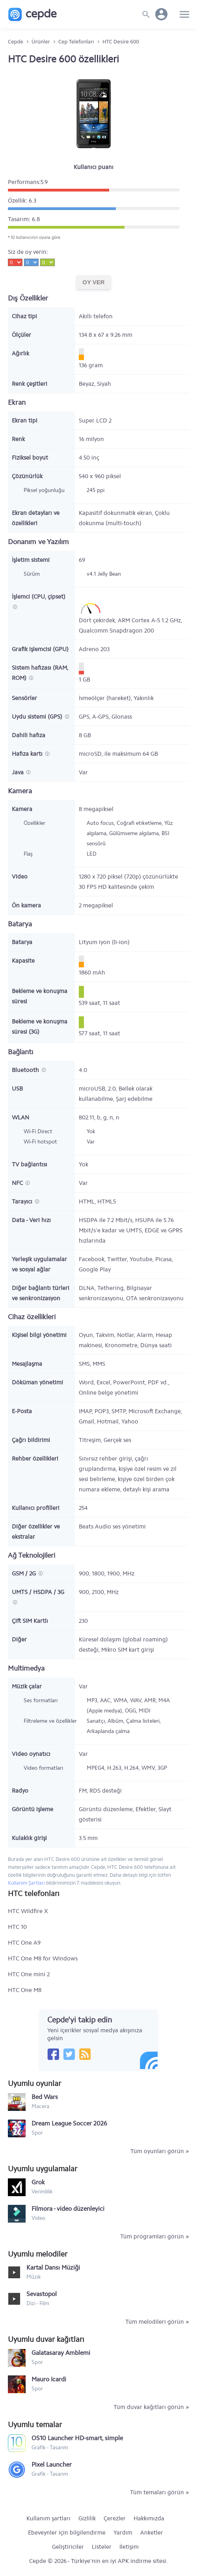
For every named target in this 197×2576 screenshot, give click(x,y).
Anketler (151, 2532)
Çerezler (115, 2518)
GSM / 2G (24, 1573)
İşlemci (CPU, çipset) (38, 596)
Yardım (122, 2532)
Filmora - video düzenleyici (68, 2208)
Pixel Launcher (52, 2464)
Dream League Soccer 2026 (69, 2123)
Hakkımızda (149, 2518)
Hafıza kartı (28, 753)
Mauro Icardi (49, 2379)
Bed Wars (45, 2097)
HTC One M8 (24, 1990)
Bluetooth (26, 1070)
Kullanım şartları (48, 2518)
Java (18, 772)
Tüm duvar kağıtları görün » (151, 2407)
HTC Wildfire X (28, 1911)
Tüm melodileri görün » (157, 2321)
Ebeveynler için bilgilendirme (67, 2532)
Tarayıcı (23, 1201)
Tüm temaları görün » (159, 2492)
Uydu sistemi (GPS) (38, 716)
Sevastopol (41, 2294)
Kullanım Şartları (26, 1883)
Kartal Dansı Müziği (53, 2267)
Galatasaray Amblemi (61, 2352)
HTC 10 (17, 1926)
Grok (38, 2182)
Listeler (102, 2546)
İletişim (129, 2546)
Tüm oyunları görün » (159, 2151)
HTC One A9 (24, 1942)
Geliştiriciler (68, 2546)
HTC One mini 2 (29, 1974)
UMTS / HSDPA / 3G (38, 1592)
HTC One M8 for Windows (43, 1958)
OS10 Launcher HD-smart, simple (77, 2438)
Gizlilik (87, 2518)
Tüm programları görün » (154, 2236)
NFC (18, 1183)
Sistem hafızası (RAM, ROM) (40, 673)
